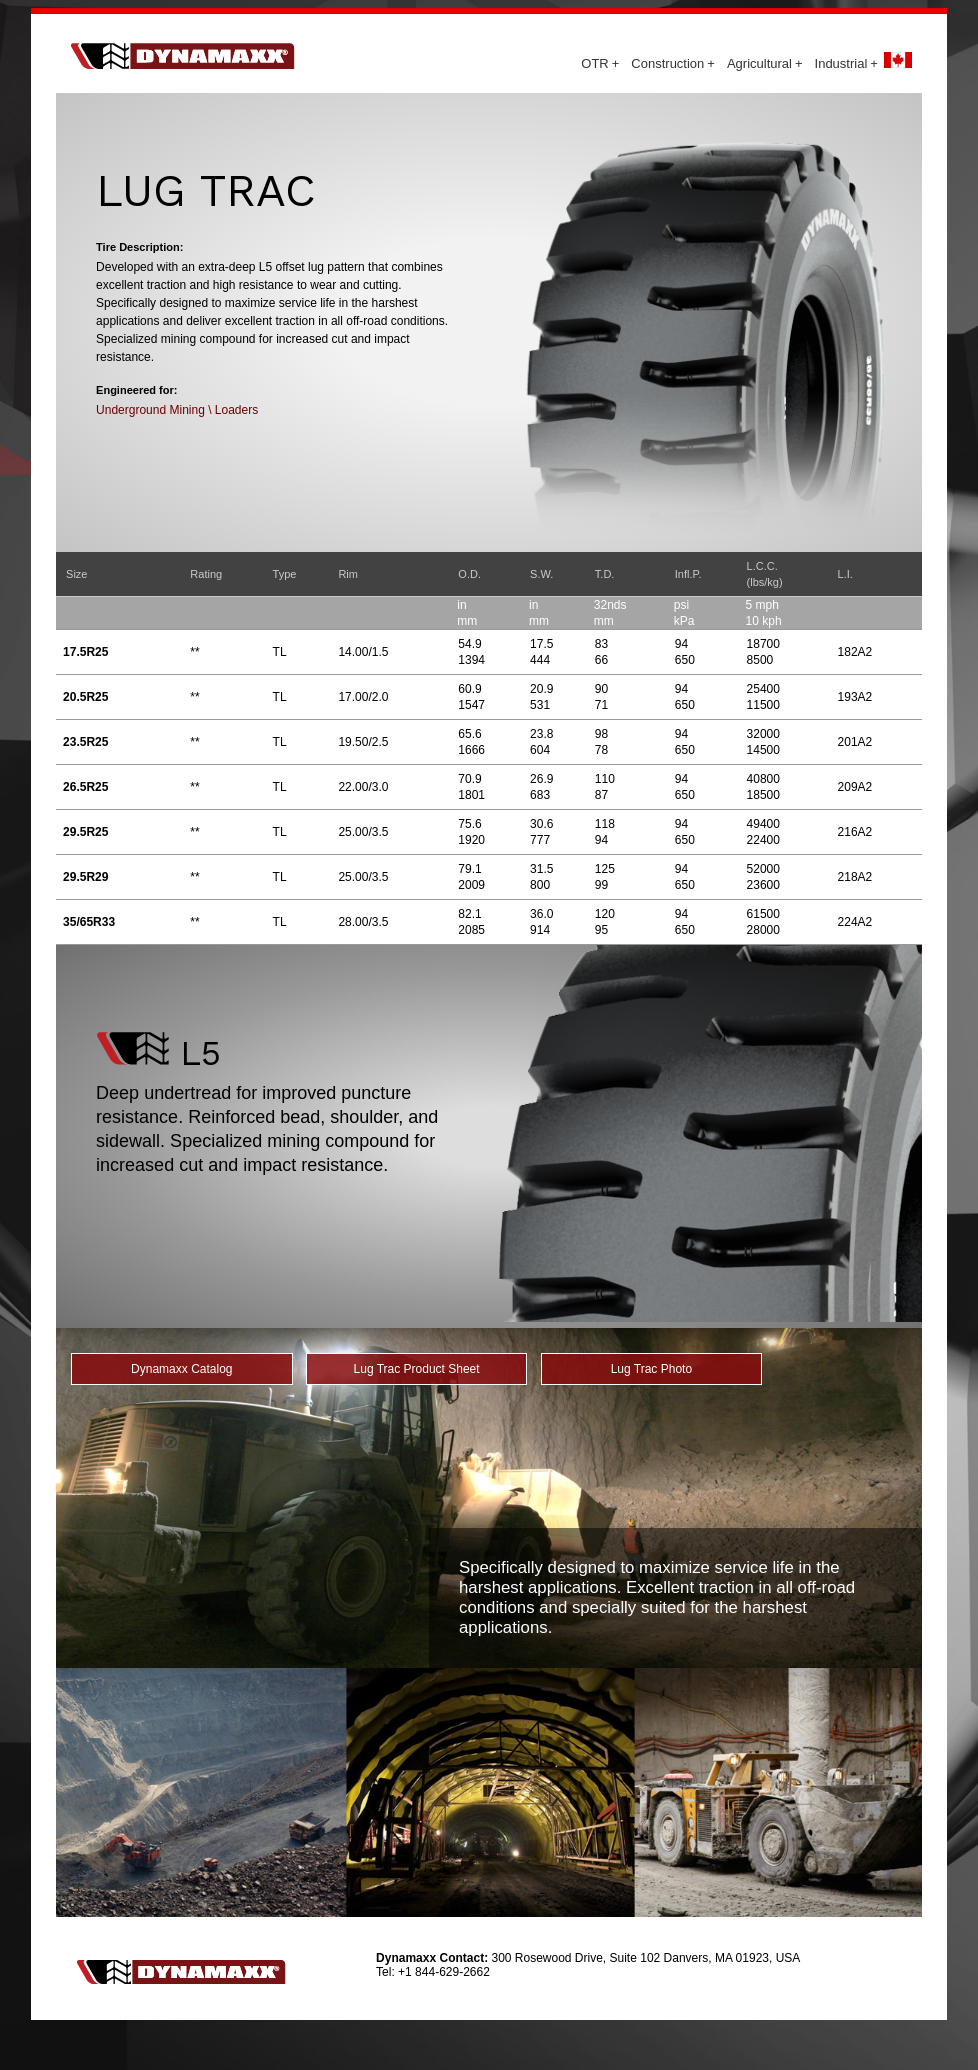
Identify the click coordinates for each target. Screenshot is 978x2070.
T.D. (605, 574)
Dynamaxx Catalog (181, 1369)
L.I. (845, 574)
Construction (673, 63)
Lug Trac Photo (651, 1369)
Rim (348, 574)
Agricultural (765, 63)
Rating (206, 574)
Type (285, 574)
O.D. (469, 574)
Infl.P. (688, 574)
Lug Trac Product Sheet (417, 1369)
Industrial (846, 63)
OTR (600, 63)
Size (76, 574)
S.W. (541, 574)
